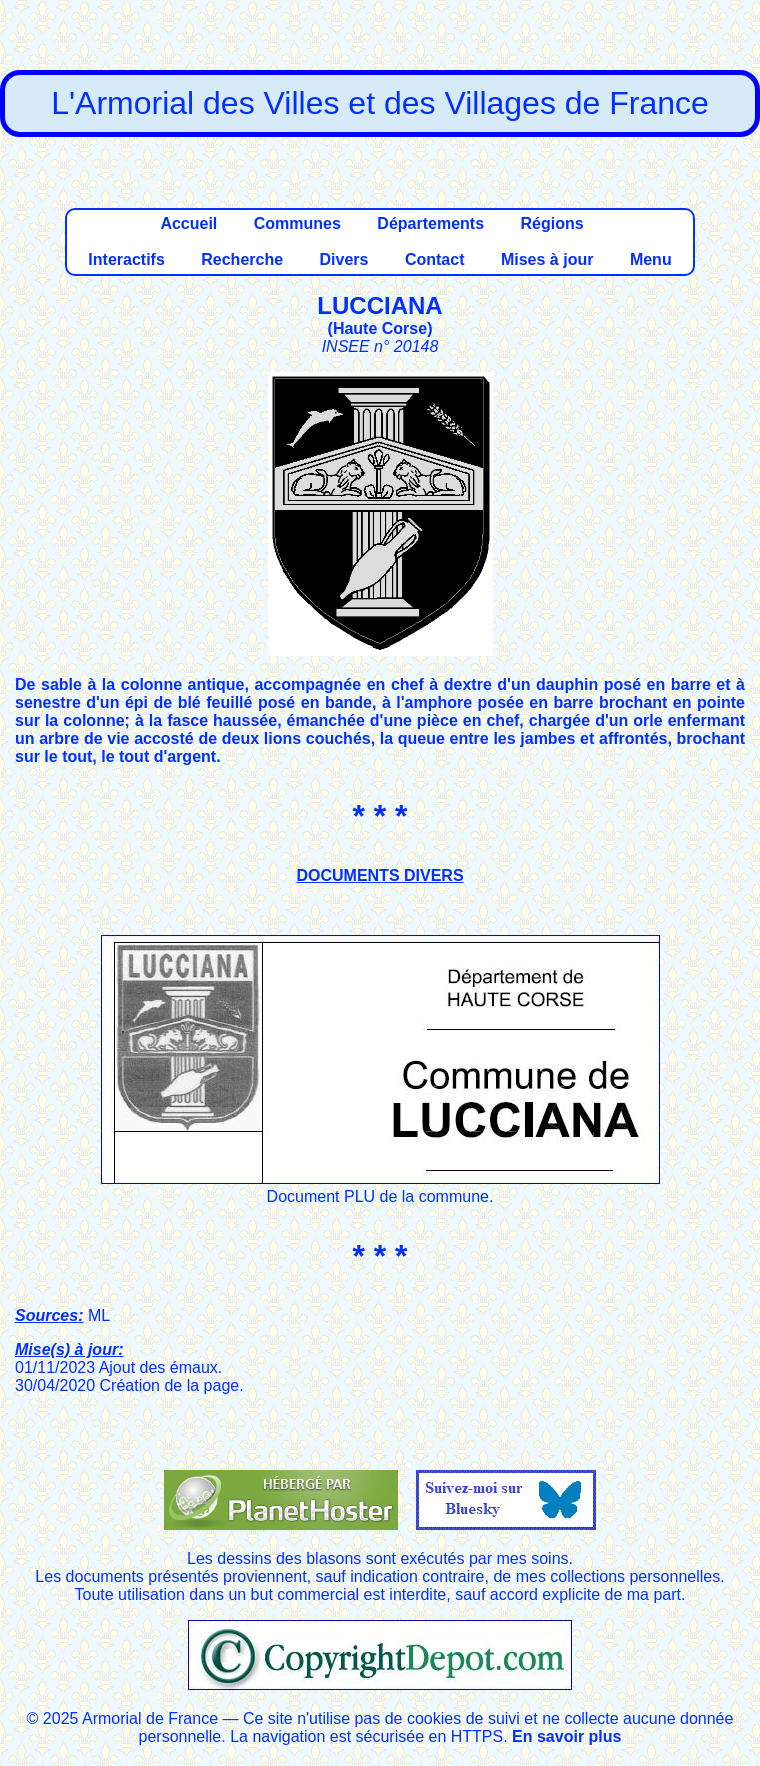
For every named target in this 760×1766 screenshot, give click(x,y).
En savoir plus (566, 1736)
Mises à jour (547, 259)
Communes (297, 223)
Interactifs (126, 259)
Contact (435, 259)
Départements (430, 223)
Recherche (242, 259)
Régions (551, 223)
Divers (344, 259)
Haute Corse (380, 328)
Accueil (188, 223)
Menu (651, 259)
